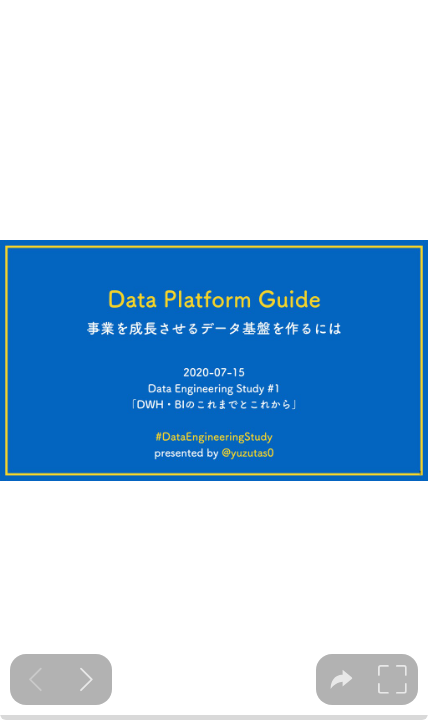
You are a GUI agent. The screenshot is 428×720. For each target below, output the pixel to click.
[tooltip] (341, 679)
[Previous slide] (35, 679)
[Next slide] (86, 679)
